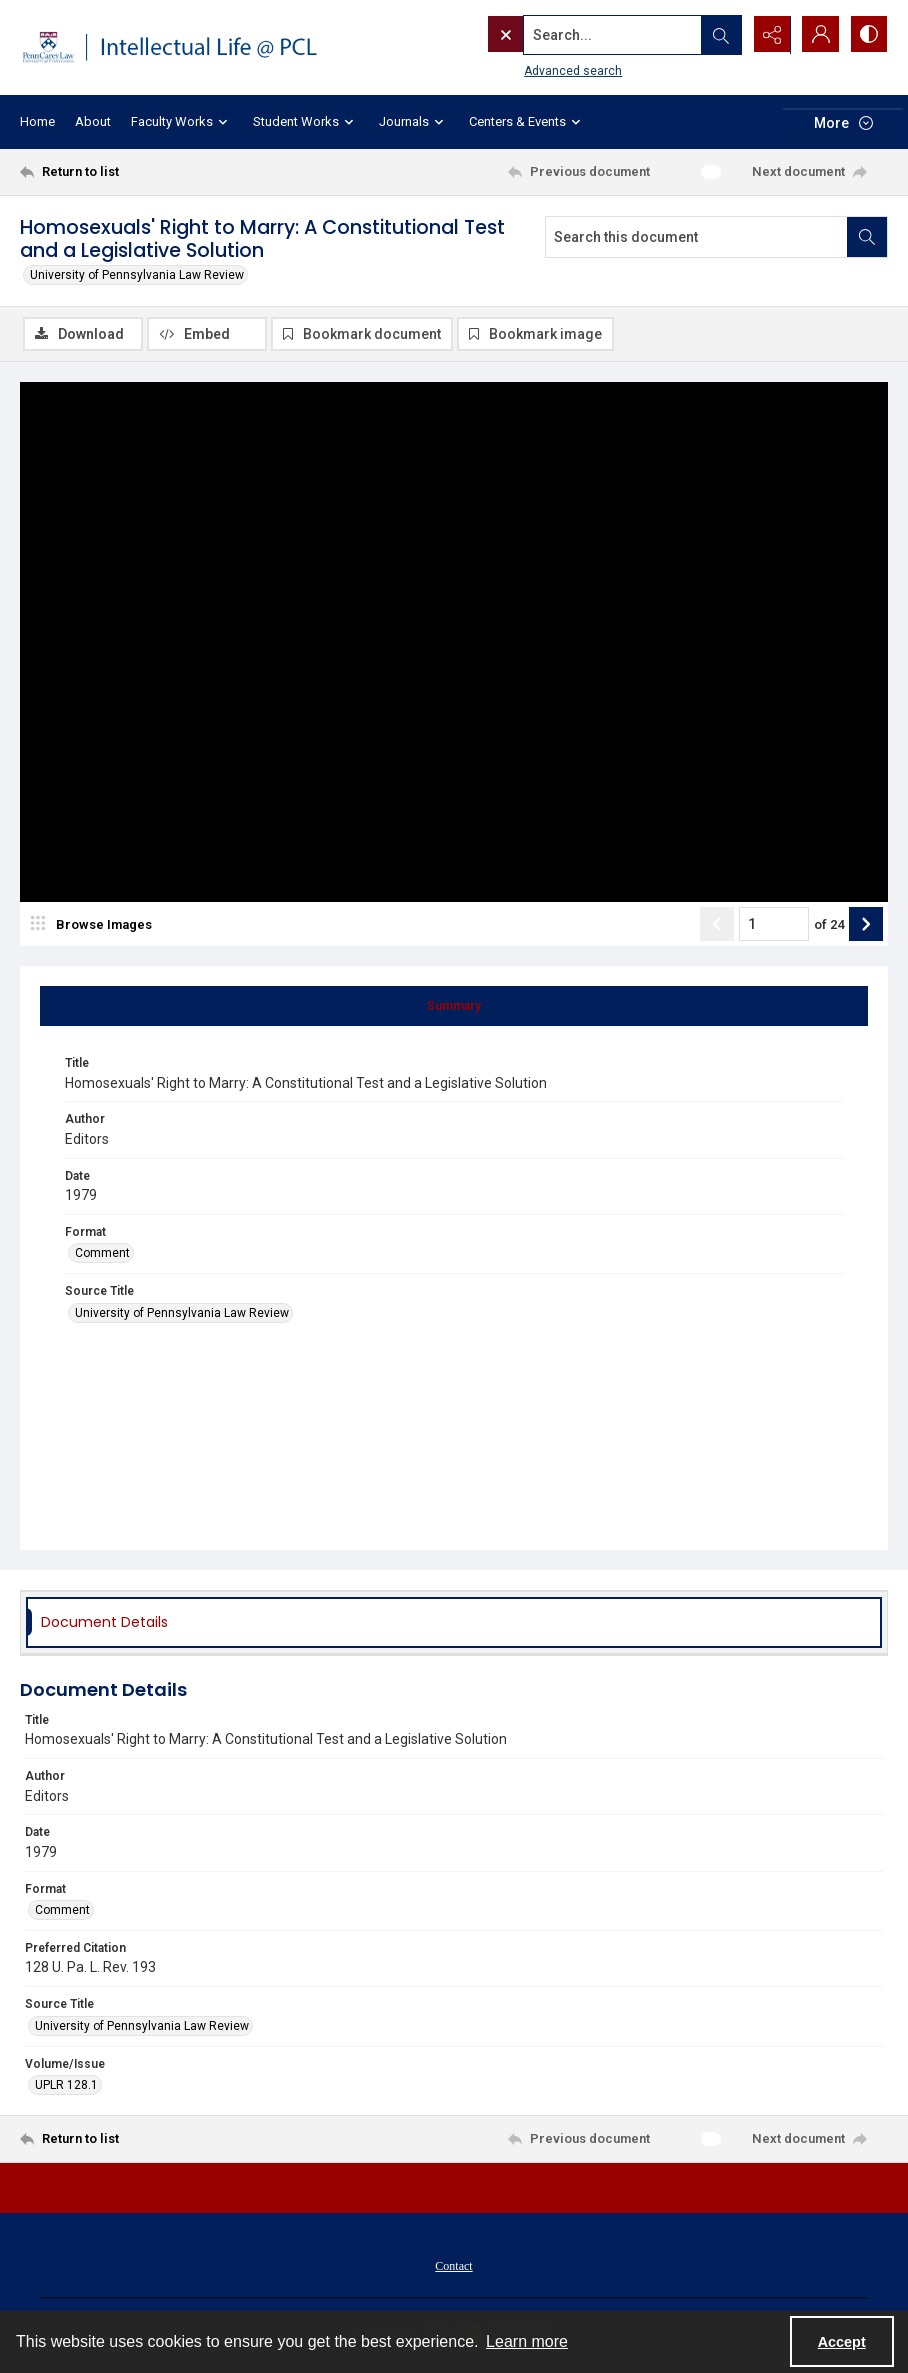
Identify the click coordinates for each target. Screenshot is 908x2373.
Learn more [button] (527, 2341)
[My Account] (818, 35)
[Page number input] (774, 924)
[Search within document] (867, 237)
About (93, 121)
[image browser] (95, 924)
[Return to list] (136, 172)
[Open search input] (718, 35)
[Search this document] (696, 237)
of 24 (829, 924)
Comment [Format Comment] (102, 1253)
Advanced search (531, 71)
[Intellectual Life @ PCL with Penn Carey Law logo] (179, 47)
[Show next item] (866, 924)
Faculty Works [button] (182, 122)
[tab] (454, 1006)
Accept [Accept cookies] (842, 2342)
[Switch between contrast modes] (868, 35)
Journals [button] (414, 122)
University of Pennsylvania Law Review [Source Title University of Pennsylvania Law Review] (182, 1313)
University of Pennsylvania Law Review (137, 275)
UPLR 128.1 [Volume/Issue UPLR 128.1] (66, 2085)
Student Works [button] (306, 122)
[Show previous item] (717, 924)
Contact (453, 2266)
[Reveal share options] (768, 35)
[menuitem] (453, 2265)
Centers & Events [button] (527, 122)
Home (37, 121)
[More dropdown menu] (843, 122)
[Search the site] (571, 35)
